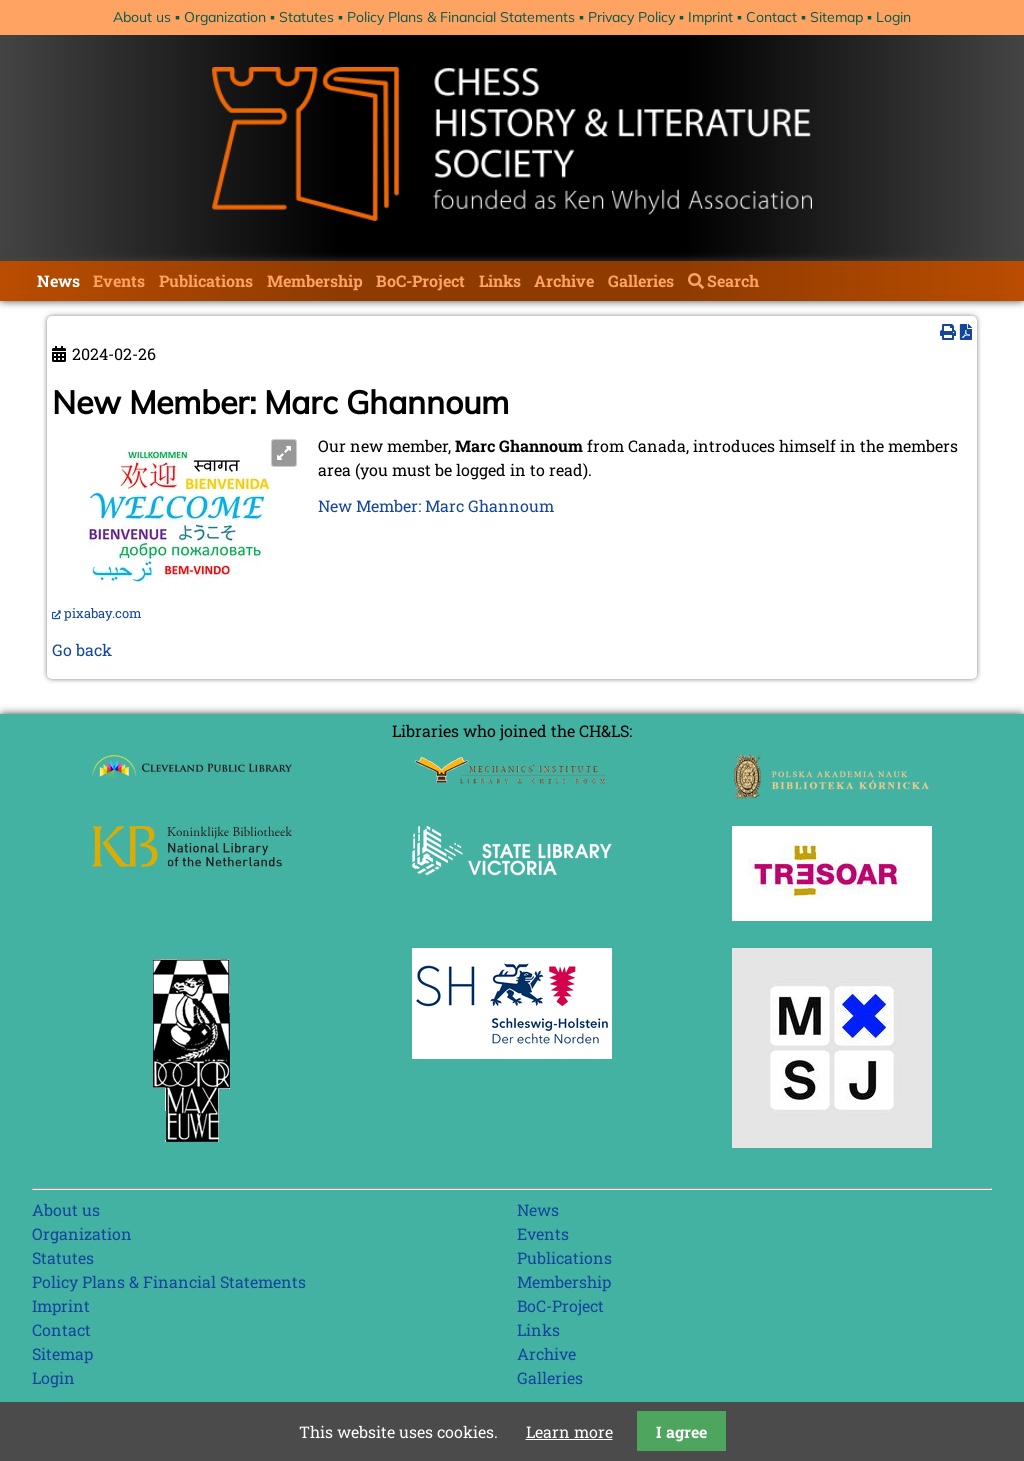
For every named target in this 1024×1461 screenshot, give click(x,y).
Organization (225, 17)
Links (500, 280)
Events (119, 280)
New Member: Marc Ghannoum (436, 505)
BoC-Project (420, 280)
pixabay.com (103, 613)
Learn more (569, 1431)
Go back (82, 649)
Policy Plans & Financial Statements (461, 17)
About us (142, 17)
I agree (681, 1431)
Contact (771, 17)
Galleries (641, 280)
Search (733, 280)
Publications (206, 280)
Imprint (710, 17)
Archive (564, 280)
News (58, 280)
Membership (315, 280)
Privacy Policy (631, 17)
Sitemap (836, 17)
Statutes (306, 17)
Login (893, 17)
